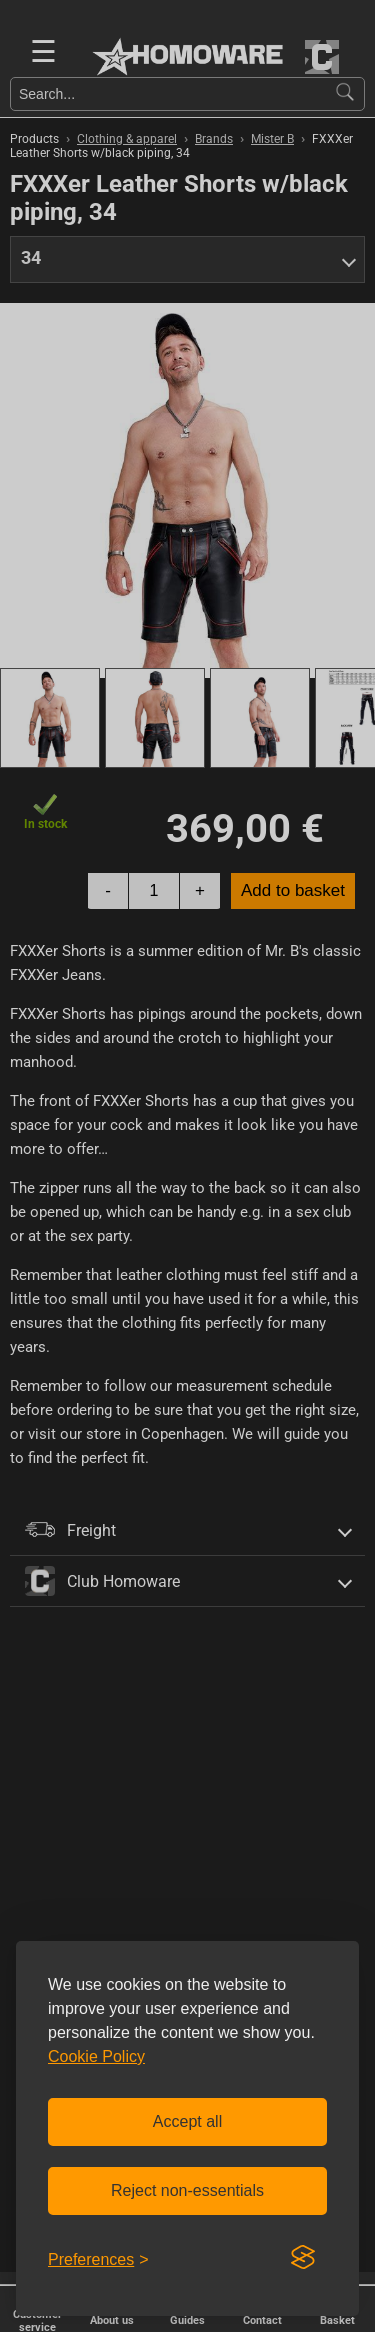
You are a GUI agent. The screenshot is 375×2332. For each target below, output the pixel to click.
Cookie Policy (96, 2056)
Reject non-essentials (187, 2190)
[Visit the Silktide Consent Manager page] (303, 2258)
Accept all (187, 2121)
